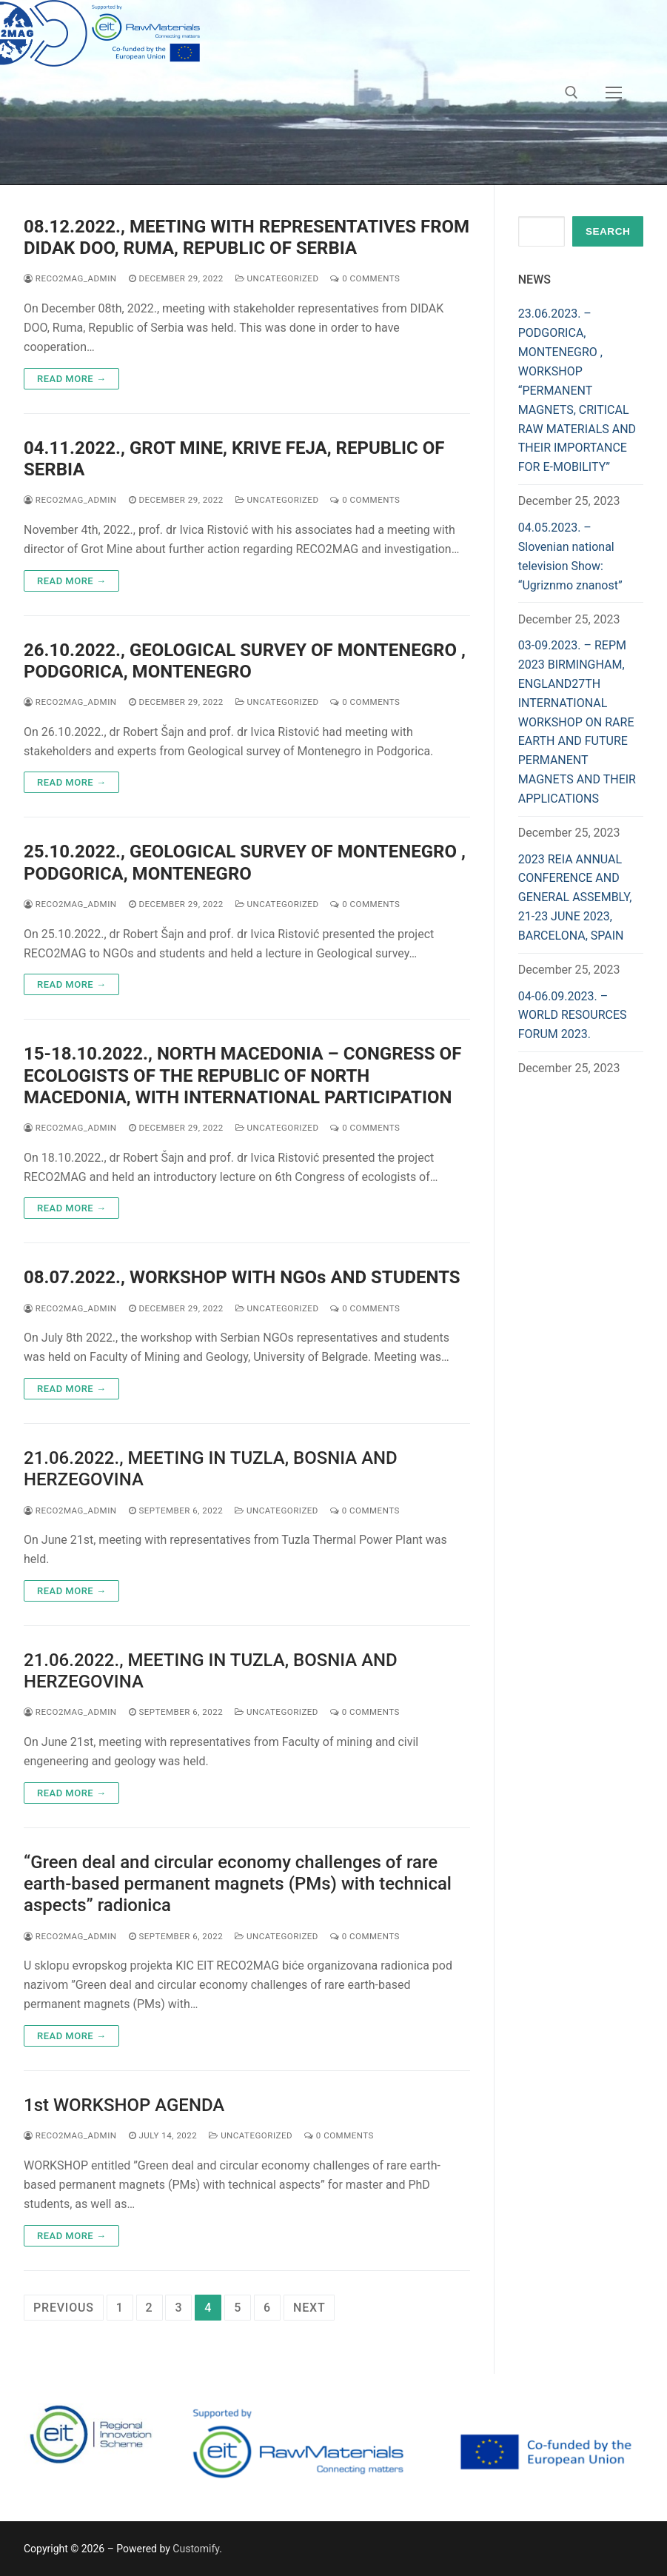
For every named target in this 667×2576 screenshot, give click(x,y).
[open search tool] (571, 92)
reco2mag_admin (70, 278)
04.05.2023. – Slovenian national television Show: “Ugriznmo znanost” (570, 556)
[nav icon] (613, 92)
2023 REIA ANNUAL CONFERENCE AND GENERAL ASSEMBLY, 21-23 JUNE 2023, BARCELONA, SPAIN (575, 897)
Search (608, 231)
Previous (63, 2308)
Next (309, 2308)
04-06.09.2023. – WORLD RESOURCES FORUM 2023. (572, 1015)
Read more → (71, 378)
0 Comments (365, 278)
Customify (195, 2549)
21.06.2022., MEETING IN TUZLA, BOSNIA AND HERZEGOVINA (211, 1469)
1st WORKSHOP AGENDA (124, 2105)
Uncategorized (277, 278)
